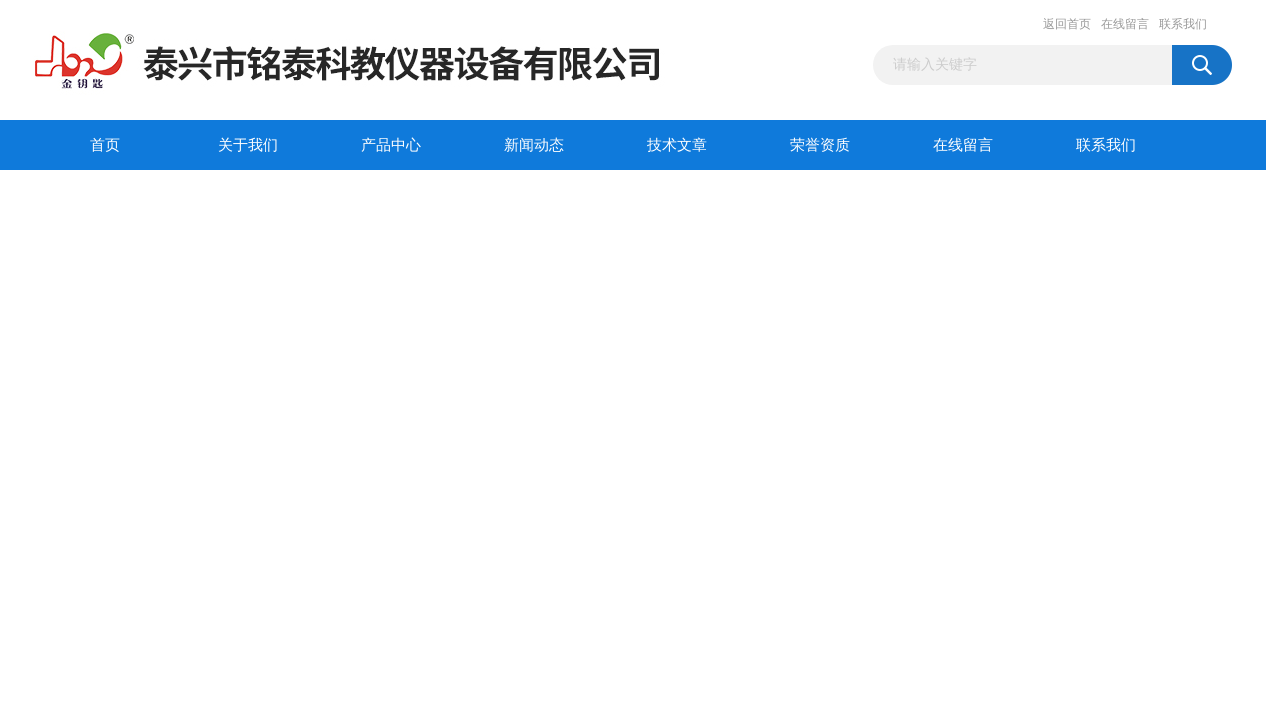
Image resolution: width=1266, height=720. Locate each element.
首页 (105, 145)
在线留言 (1125, 24)
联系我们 (1183, 24)
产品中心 (391, 145)
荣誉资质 (820, 145)
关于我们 (248, 145)
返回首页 (1067, 24)
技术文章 (677, 145)
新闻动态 (534, 145)
